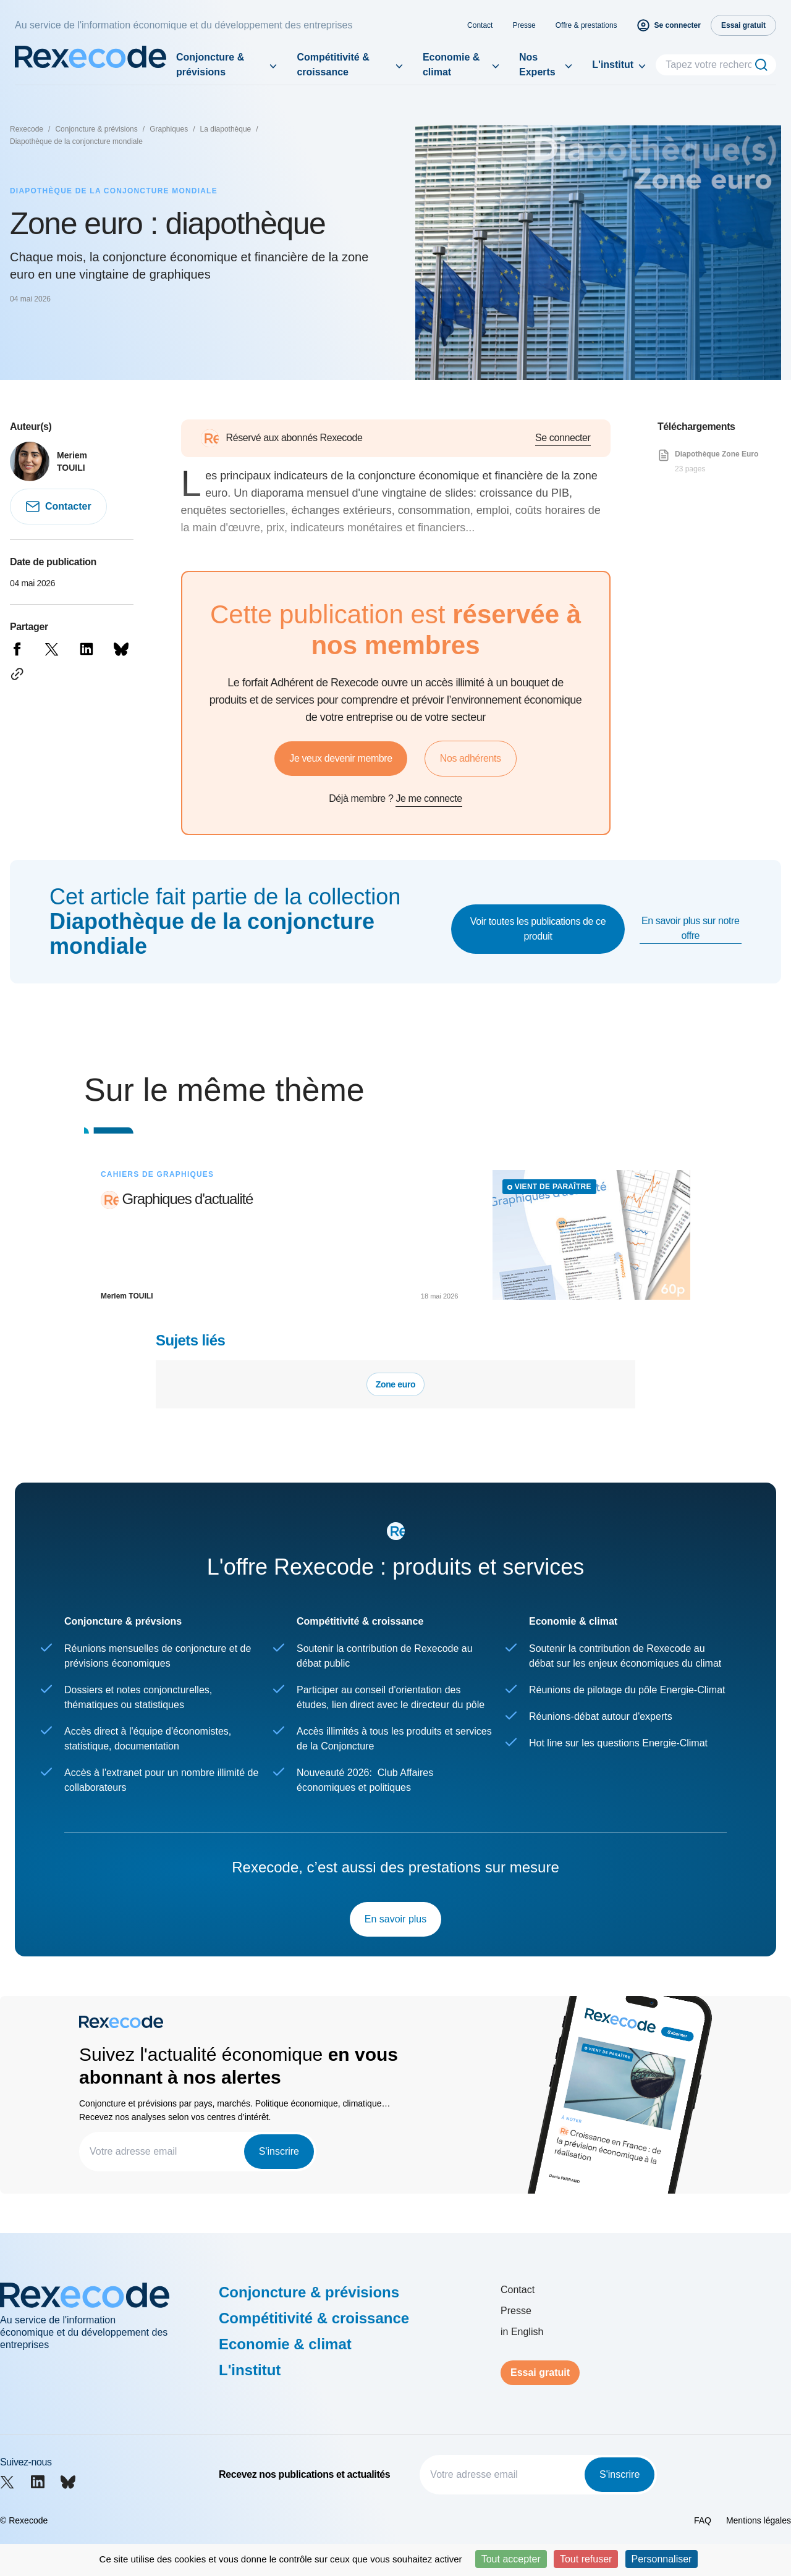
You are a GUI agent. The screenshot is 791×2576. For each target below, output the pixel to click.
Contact (480, 25)
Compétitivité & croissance (333, 64)
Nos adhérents (470, 758)
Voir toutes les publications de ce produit (538, 928)
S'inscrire (279, 2151)
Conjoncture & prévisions (210, 64)
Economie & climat (451, 64)
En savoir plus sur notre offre (690, 928)
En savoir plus (396, 1919)
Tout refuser (586, 2559)
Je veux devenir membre (340, 758)
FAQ (702, 2520)
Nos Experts (537, 64)
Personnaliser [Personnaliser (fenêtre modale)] (662, 2559)
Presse (523, 25)
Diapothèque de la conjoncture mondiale (76, 141)
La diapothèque (226, 129)
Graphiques (169, 129)
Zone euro (396, 1384)
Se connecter (562, 437)
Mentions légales (758, 2520)
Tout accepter (511, 2559)
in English (522, 2331)
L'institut (612, 64)
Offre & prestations (586, 25)
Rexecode (26, 129)
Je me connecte (429, 798)
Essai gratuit (540, 2372)
